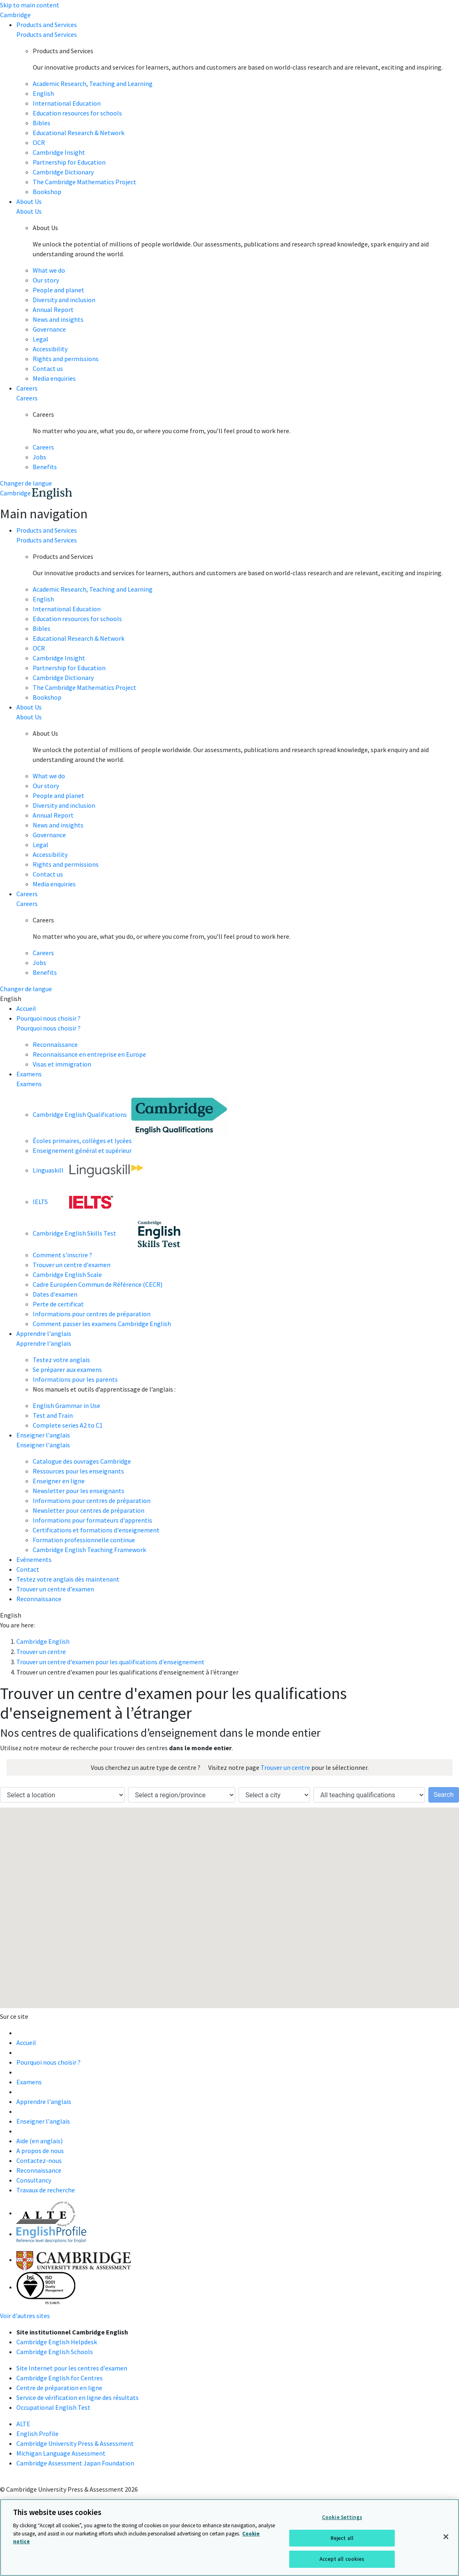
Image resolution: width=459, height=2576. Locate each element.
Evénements (34, 1559)
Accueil (26, 1008)
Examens (29, 1074)
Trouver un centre (285, 1767)
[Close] (446, 2537)
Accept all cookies (342, 2559)
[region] (229, 2537)
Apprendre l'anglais (43, 1333)
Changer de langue (26, 483)
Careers (27, 388)
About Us (29, 201)
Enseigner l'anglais (43, 1435)
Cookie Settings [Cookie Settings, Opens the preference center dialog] (342, 2517)
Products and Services (46, 24)
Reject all (342, 2538)
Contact (27, 1569)
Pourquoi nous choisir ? (48, 1018)
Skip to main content (29, 5)
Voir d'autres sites (25, 2316)
